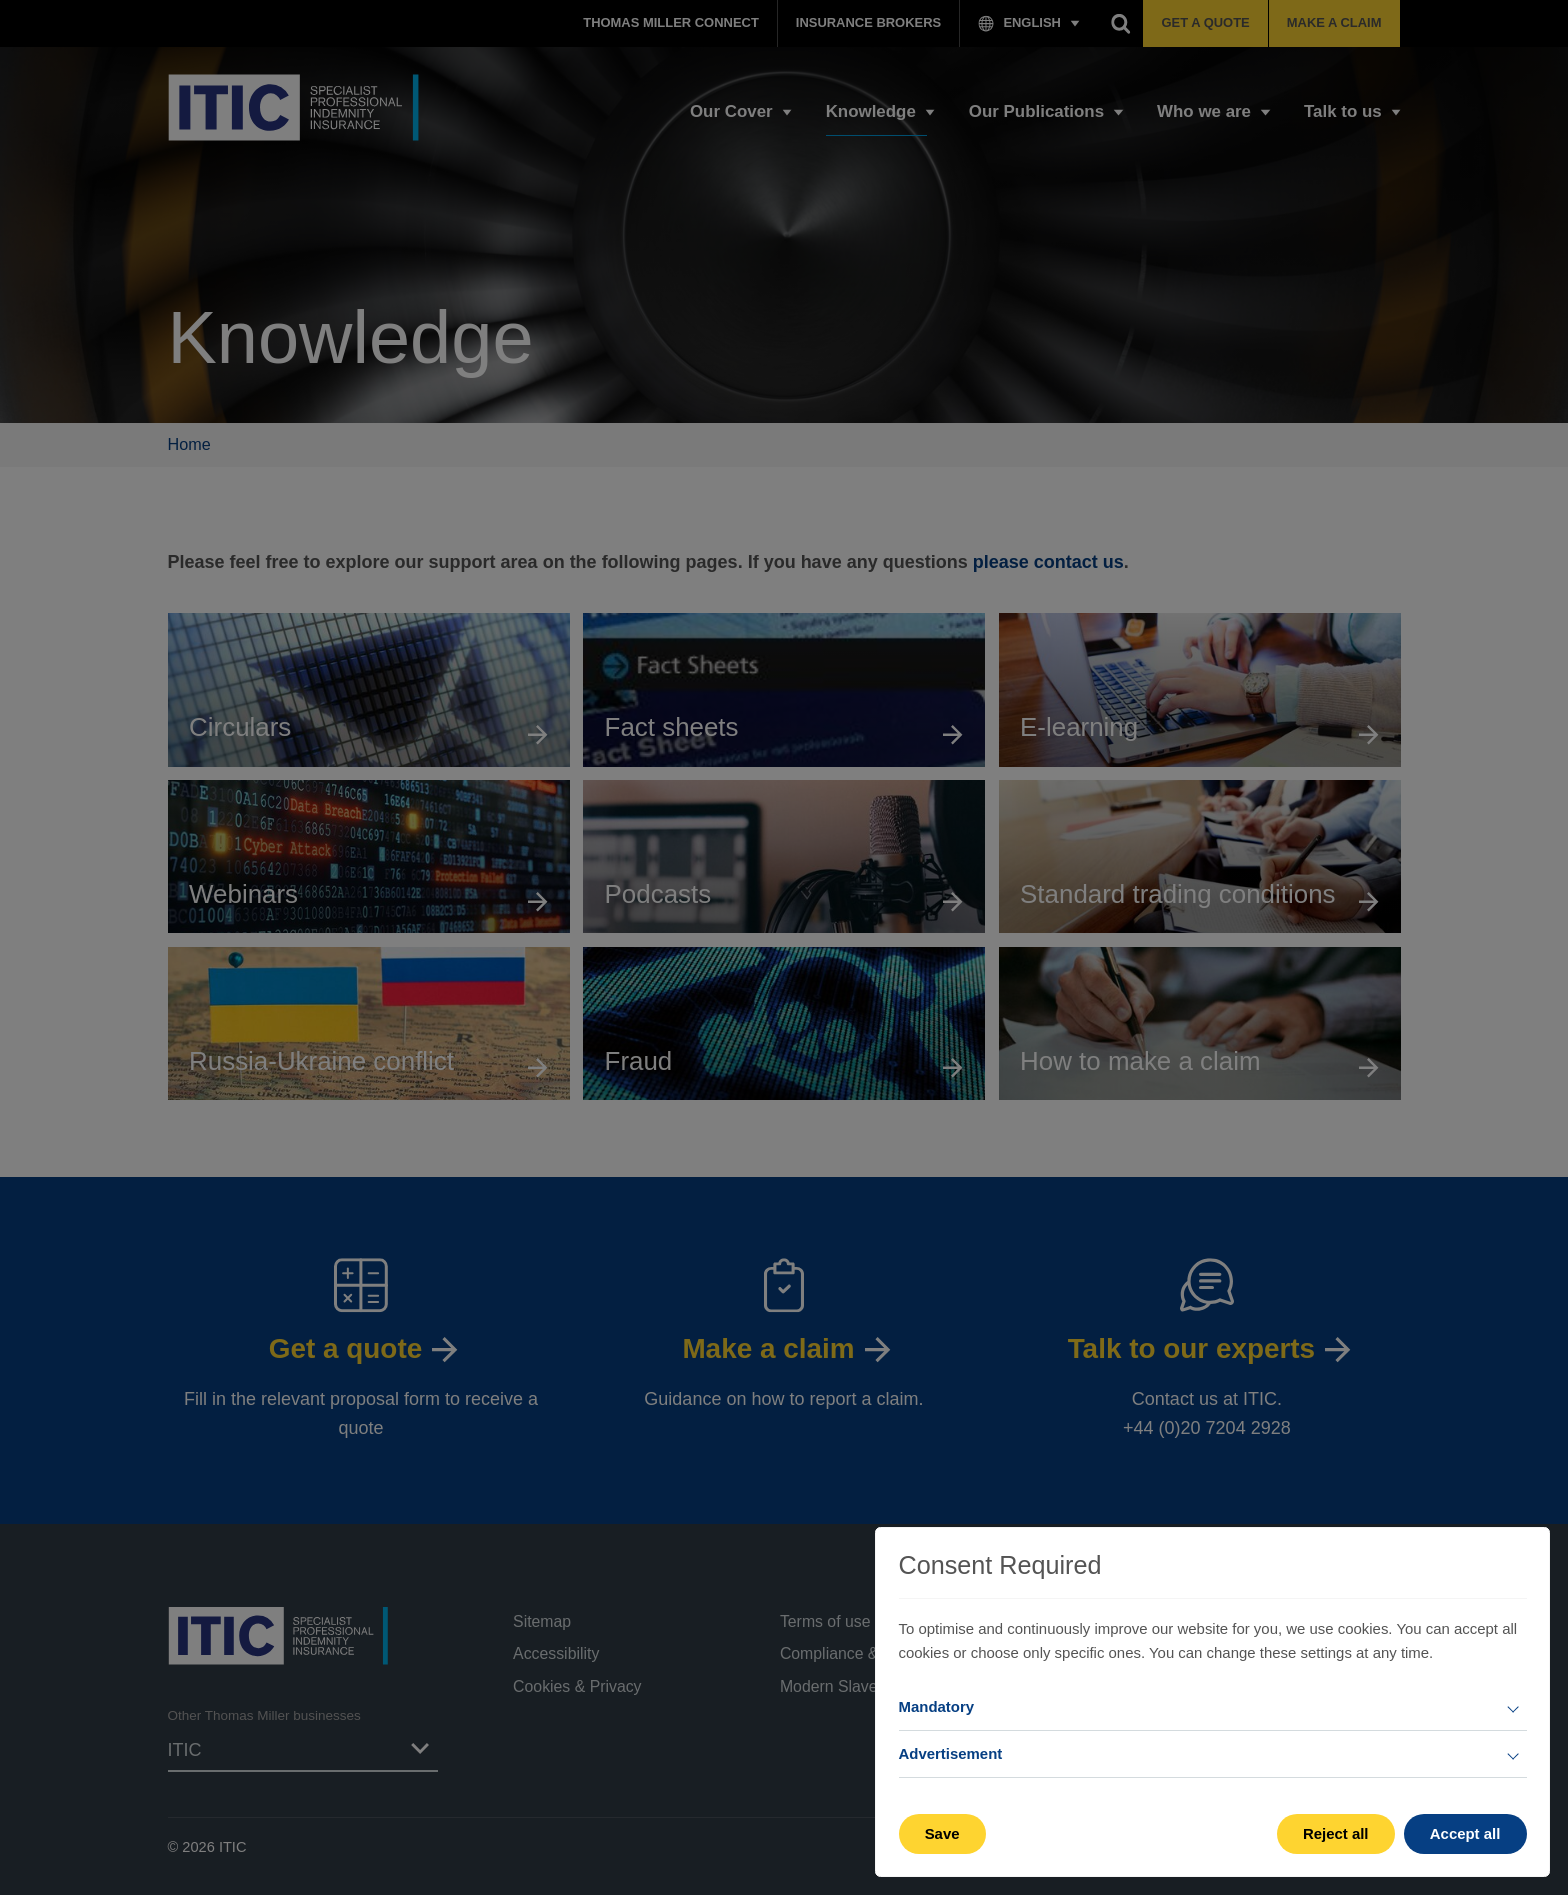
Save (942, 1833)
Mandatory (937, 1706)
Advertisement (951, 1753)
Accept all (1465, 1833)
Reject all (1336, 1833)
